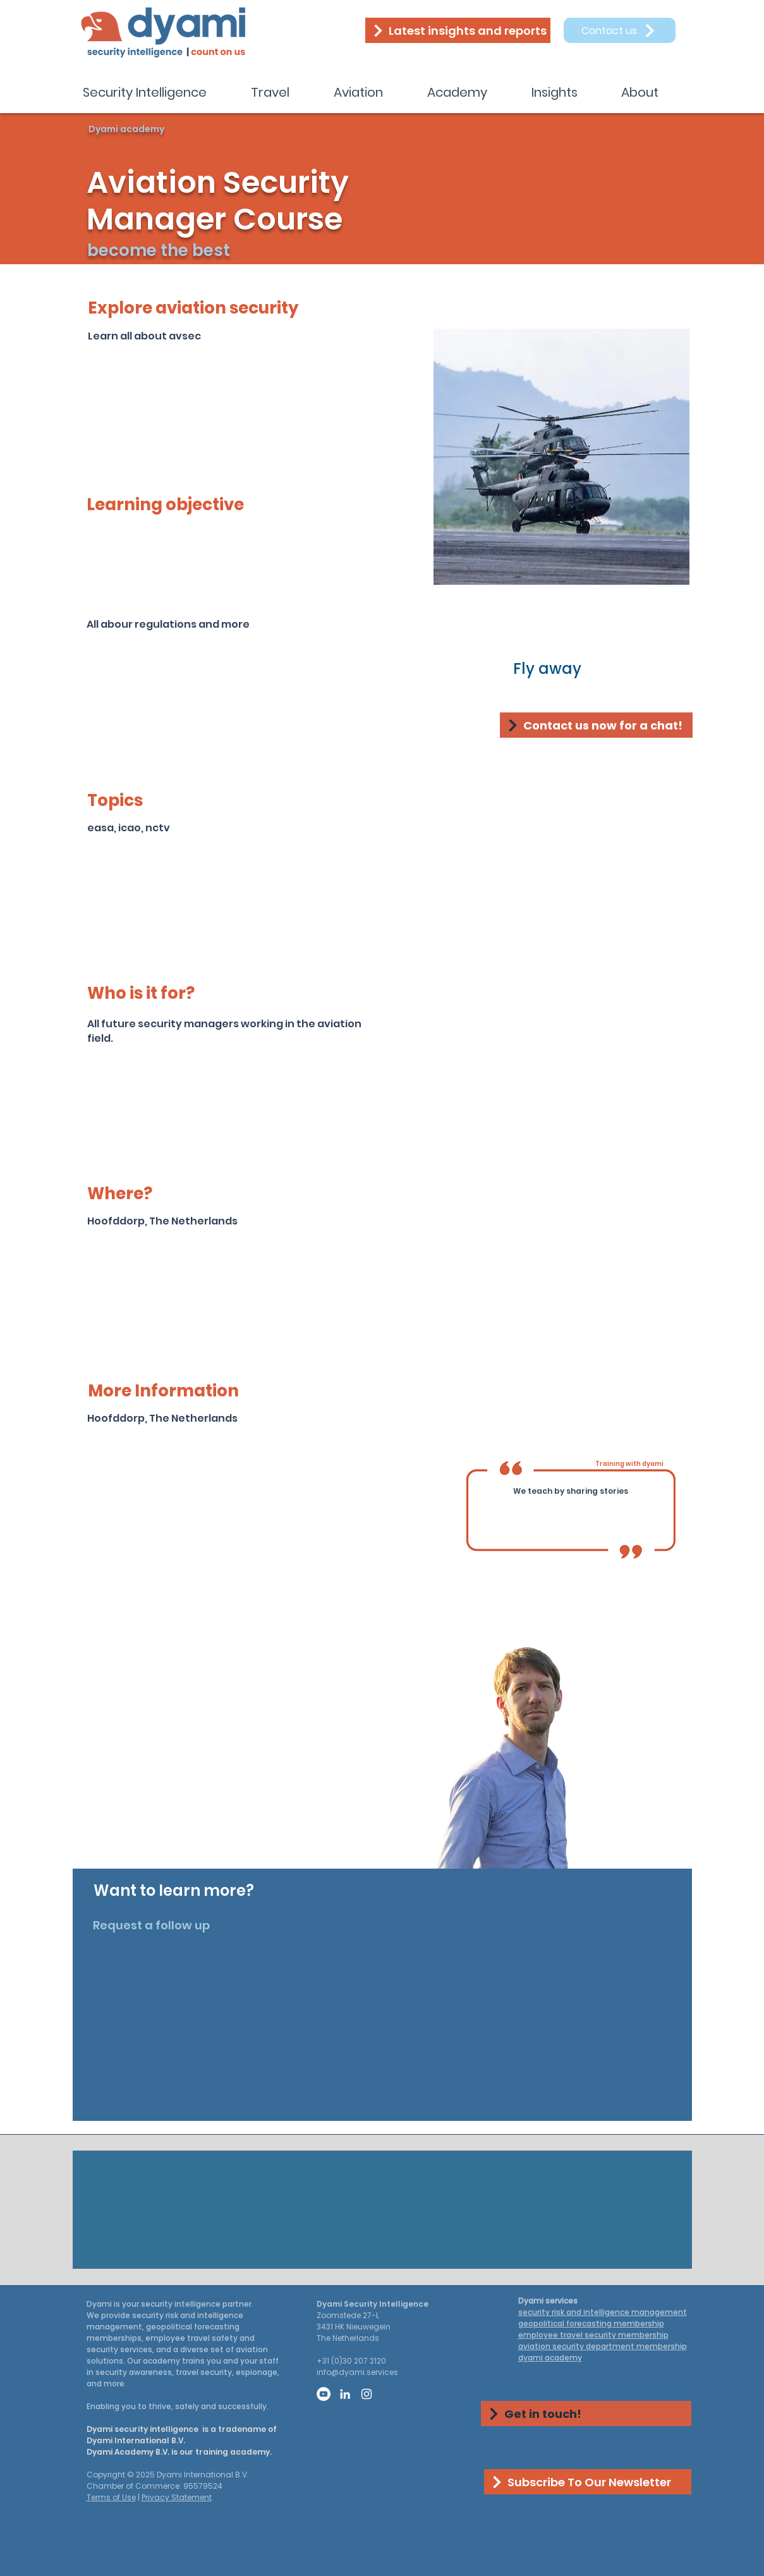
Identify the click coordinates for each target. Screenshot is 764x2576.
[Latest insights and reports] (457, 30)
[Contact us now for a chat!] (596, 725)
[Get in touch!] (586, 2413)
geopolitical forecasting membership (591, 2323)
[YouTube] (323, 2394)
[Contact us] (620, 30)
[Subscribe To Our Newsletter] (587, 2481)
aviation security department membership (602, 2346)
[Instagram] (366, 2394)
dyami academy (550, 2357)
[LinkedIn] (345, 2394)
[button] (157, 92)
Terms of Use (111, 2497)
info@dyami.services (357, 2372)
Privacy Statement (177, 2497)
